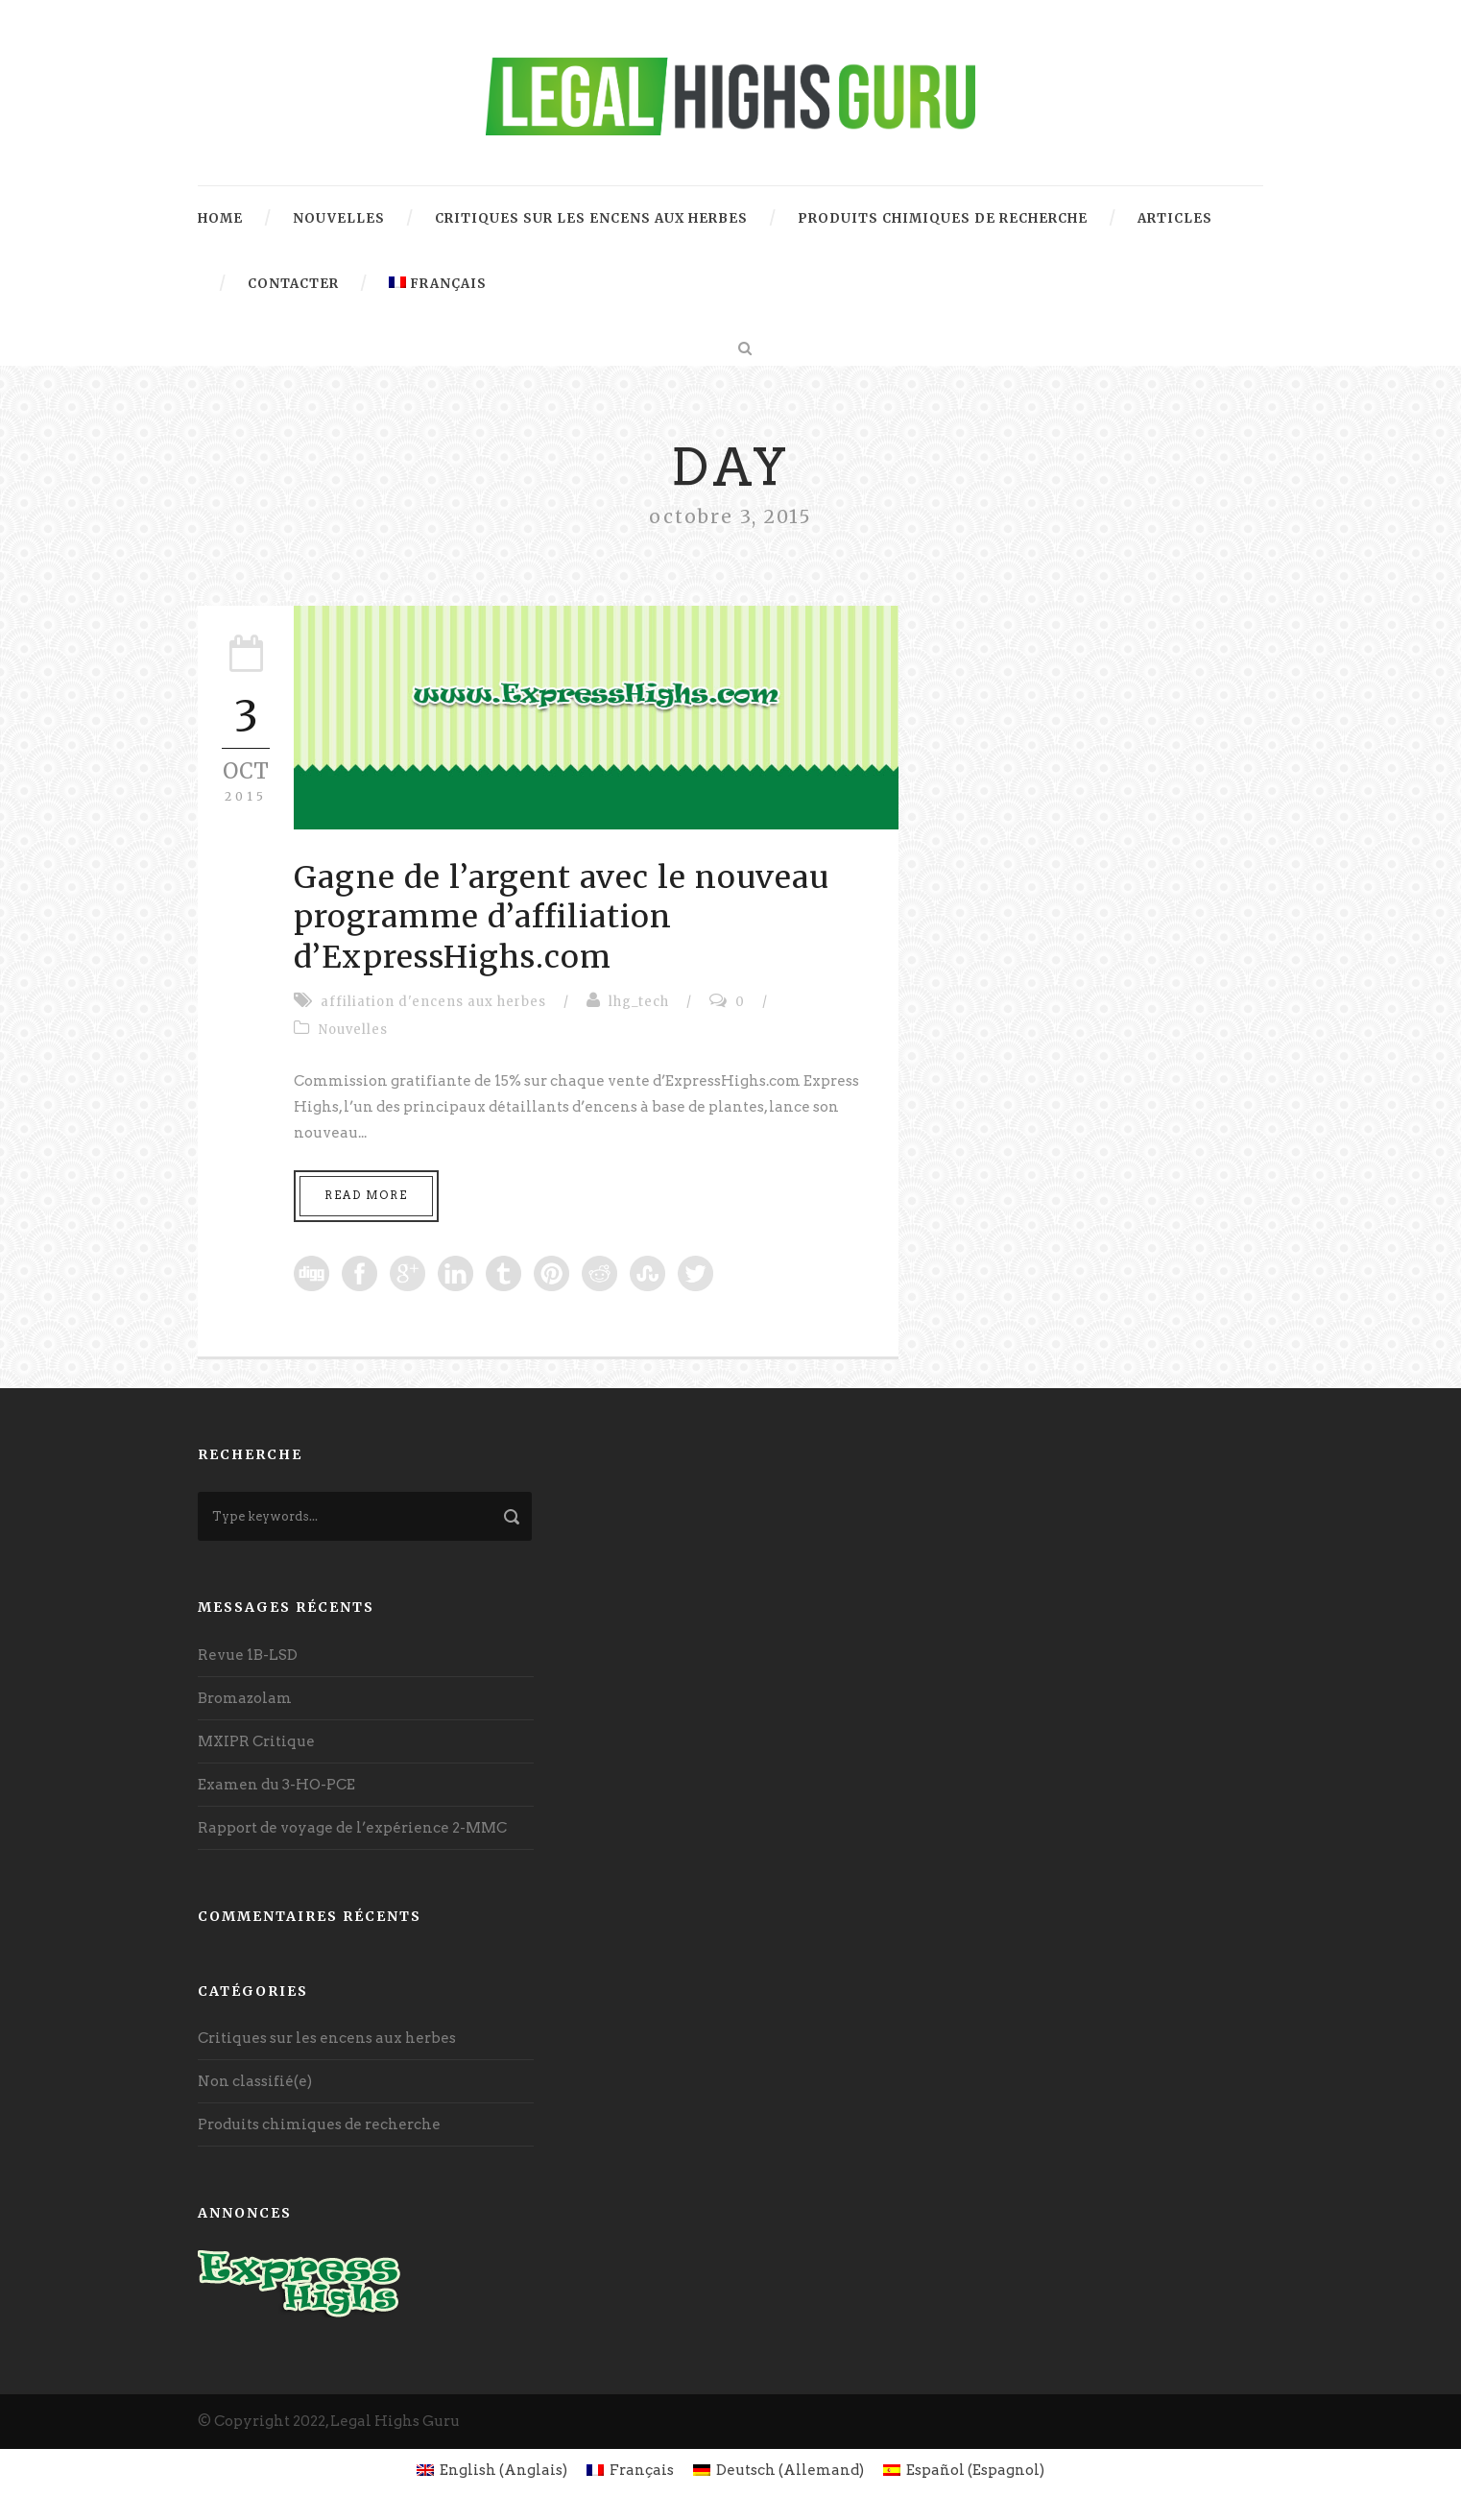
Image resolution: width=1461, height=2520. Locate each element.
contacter (293, 284)
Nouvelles (339, 218)
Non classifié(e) (255, 2081)
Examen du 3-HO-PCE (276, 1784)
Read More (366, 1195)
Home (220, 218)
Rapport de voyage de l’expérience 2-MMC (352, 1827)
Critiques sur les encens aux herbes (591, 218)
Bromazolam (245, 1698)
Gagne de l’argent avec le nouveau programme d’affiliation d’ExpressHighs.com (561, 917)
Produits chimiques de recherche (943, 218)
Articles (1175, 218)
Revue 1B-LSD (248, 1655)
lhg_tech (639, 1002)
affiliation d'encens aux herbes (433, 1002)
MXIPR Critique (256, 1741)
